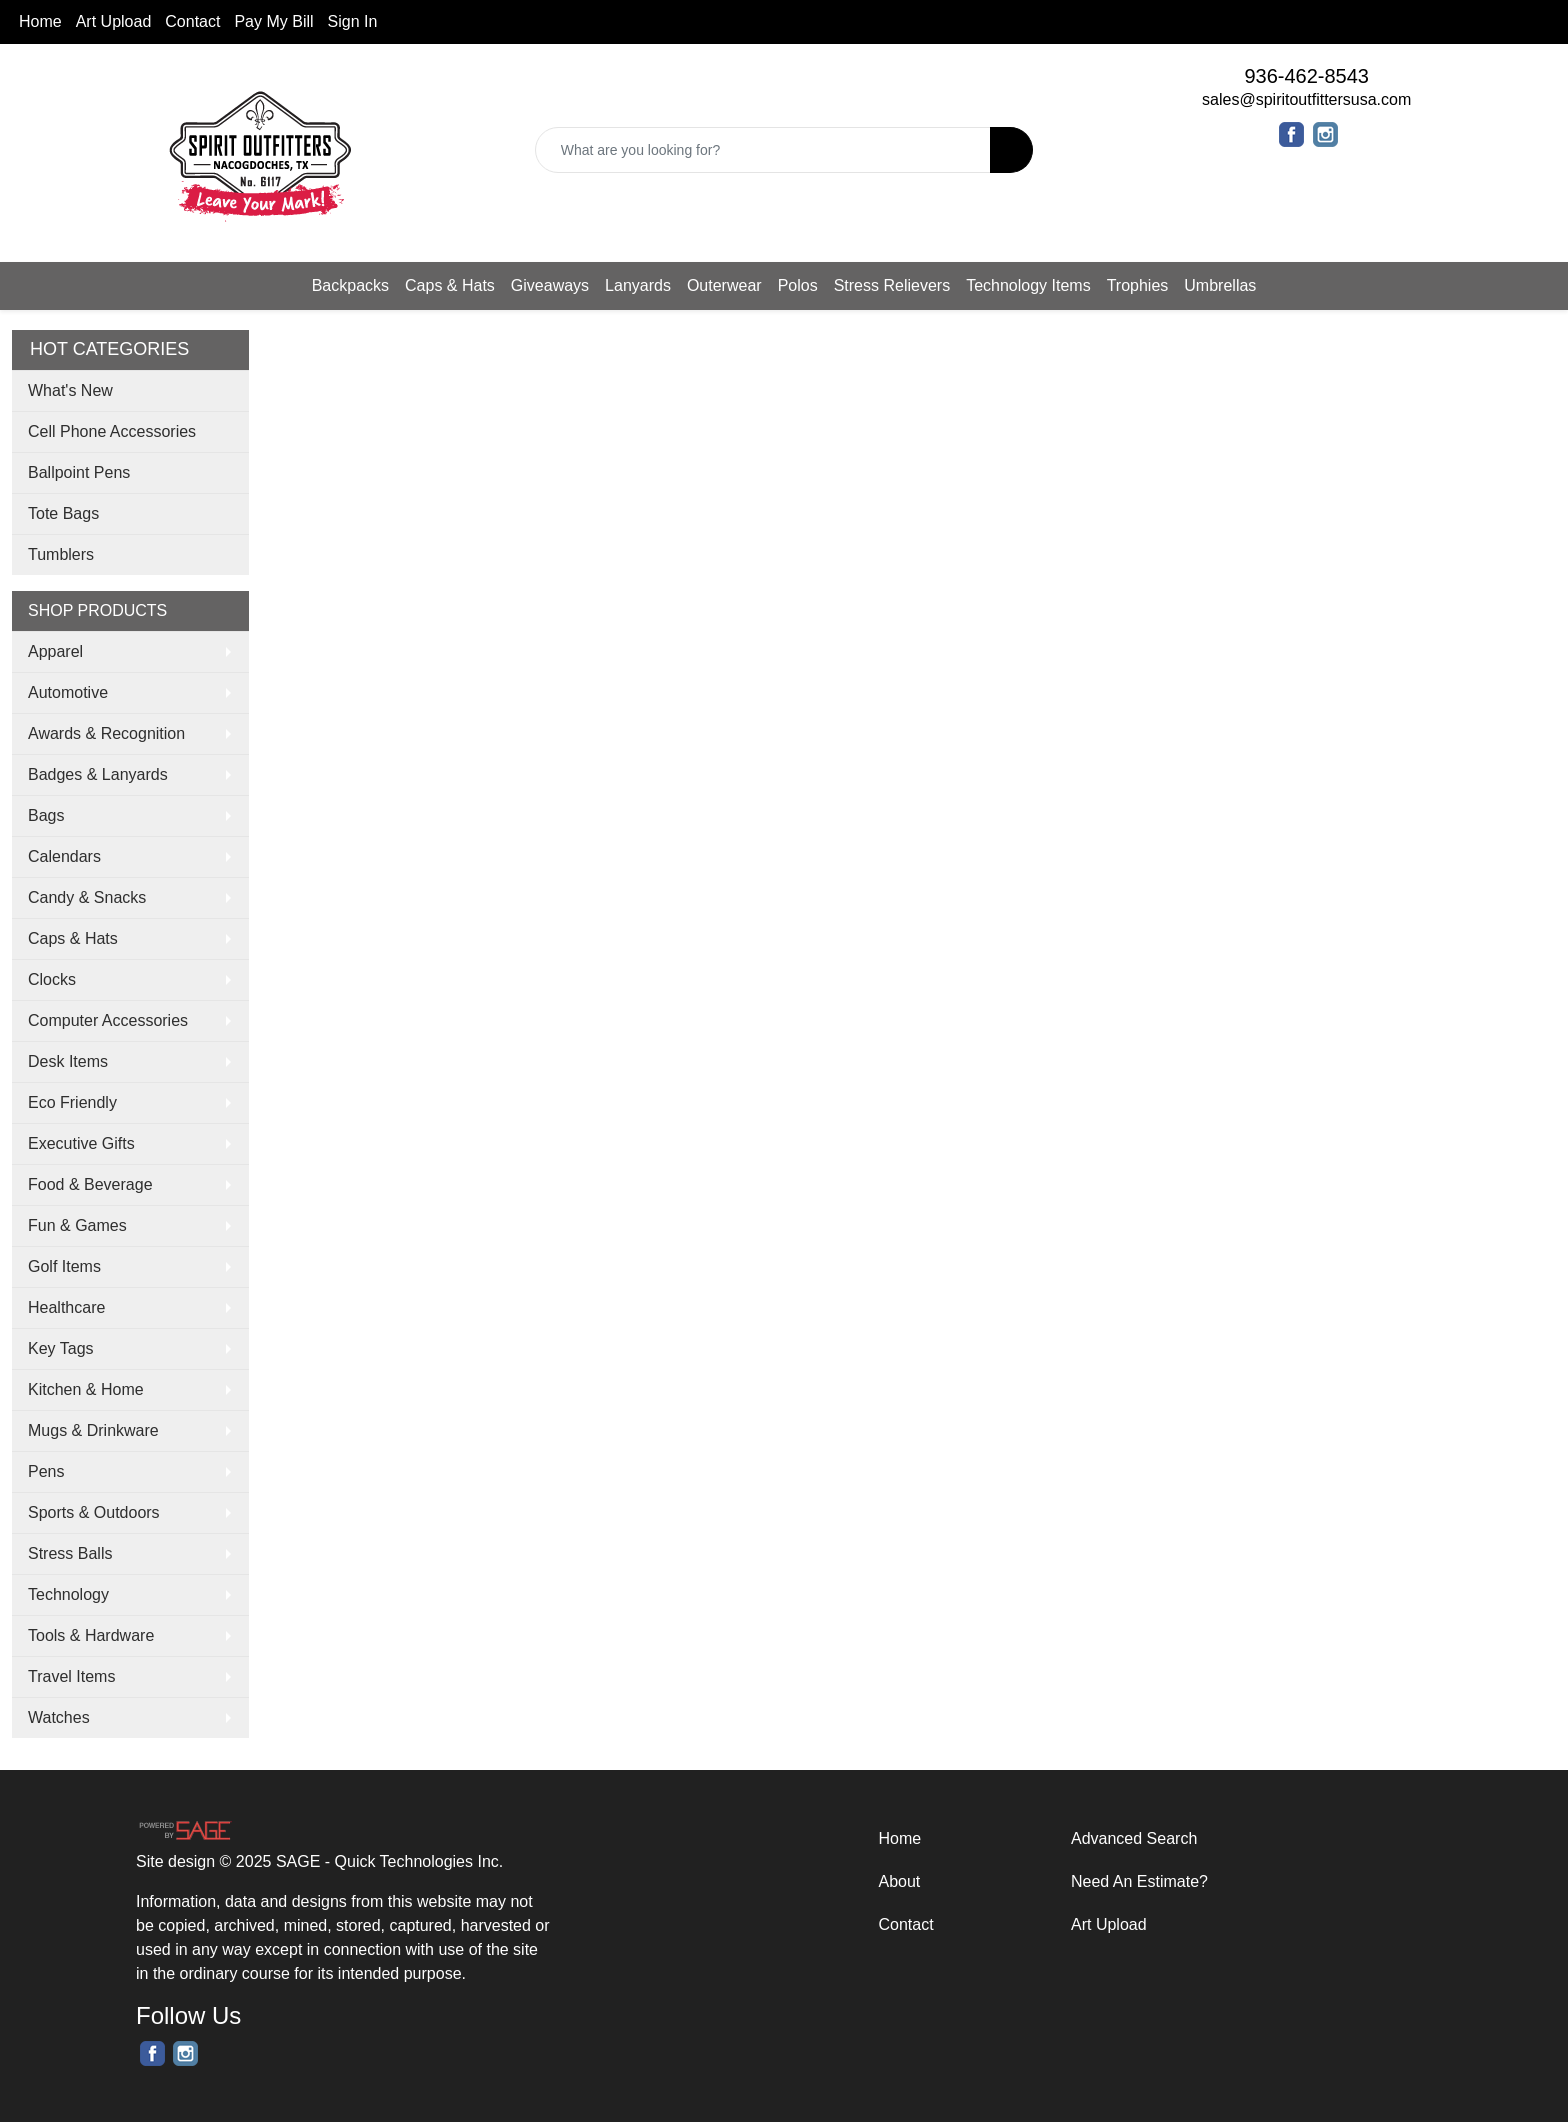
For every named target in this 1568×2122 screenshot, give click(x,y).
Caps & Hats (450, 285)
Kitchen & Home (86, 1389)
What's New (70, 390)
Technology (68, 1594)
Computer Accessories (108, 1020)
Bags (46, 815)
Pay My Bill (273, 21)
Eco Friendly (72, 1102)
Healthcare (66, 1307)
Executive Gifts (81, 1143)
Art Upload (114, 21)
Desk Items (68, 1061)
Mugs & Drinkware (93, 1430)
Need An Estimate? (1139, 1881)
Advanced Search (1134, 1838)
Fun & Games (77, 1225)
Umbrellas (1220, 285)
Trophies (1138, 285)
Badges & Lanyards (98, 774)
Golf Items (64, 1266)
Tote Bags (63, 513)
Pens (46, 1471)
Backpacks (350, 285)
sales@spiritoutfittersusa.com (1306, 99)
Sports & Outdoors (94, 1512)
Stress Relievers (892, 285)
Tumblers (61, 554)
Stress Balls (70, 1553)
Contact (192, 21)
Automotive (68, 692)
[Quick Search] (763, 150)
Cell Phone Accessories (112, 431)
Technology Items (1028, 285)
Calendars (64, 856)
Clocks (52, 979)
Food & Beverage (90, 1184)
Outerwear (724, 285)
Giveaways (550, 285)
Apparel (55, 651)
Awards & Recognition (106, 733)
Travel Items (71, 1676)
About (900, 1881)
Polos (798, 285)
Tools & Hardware (91, 1635)
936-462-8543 (1306, 76)
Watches (59, 1717)
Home (40, 21)
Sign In (353, 21)
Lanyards (638, 285)
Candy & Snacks (87, 897)
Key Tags (61, 1348)
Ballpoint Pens (79, 472)
